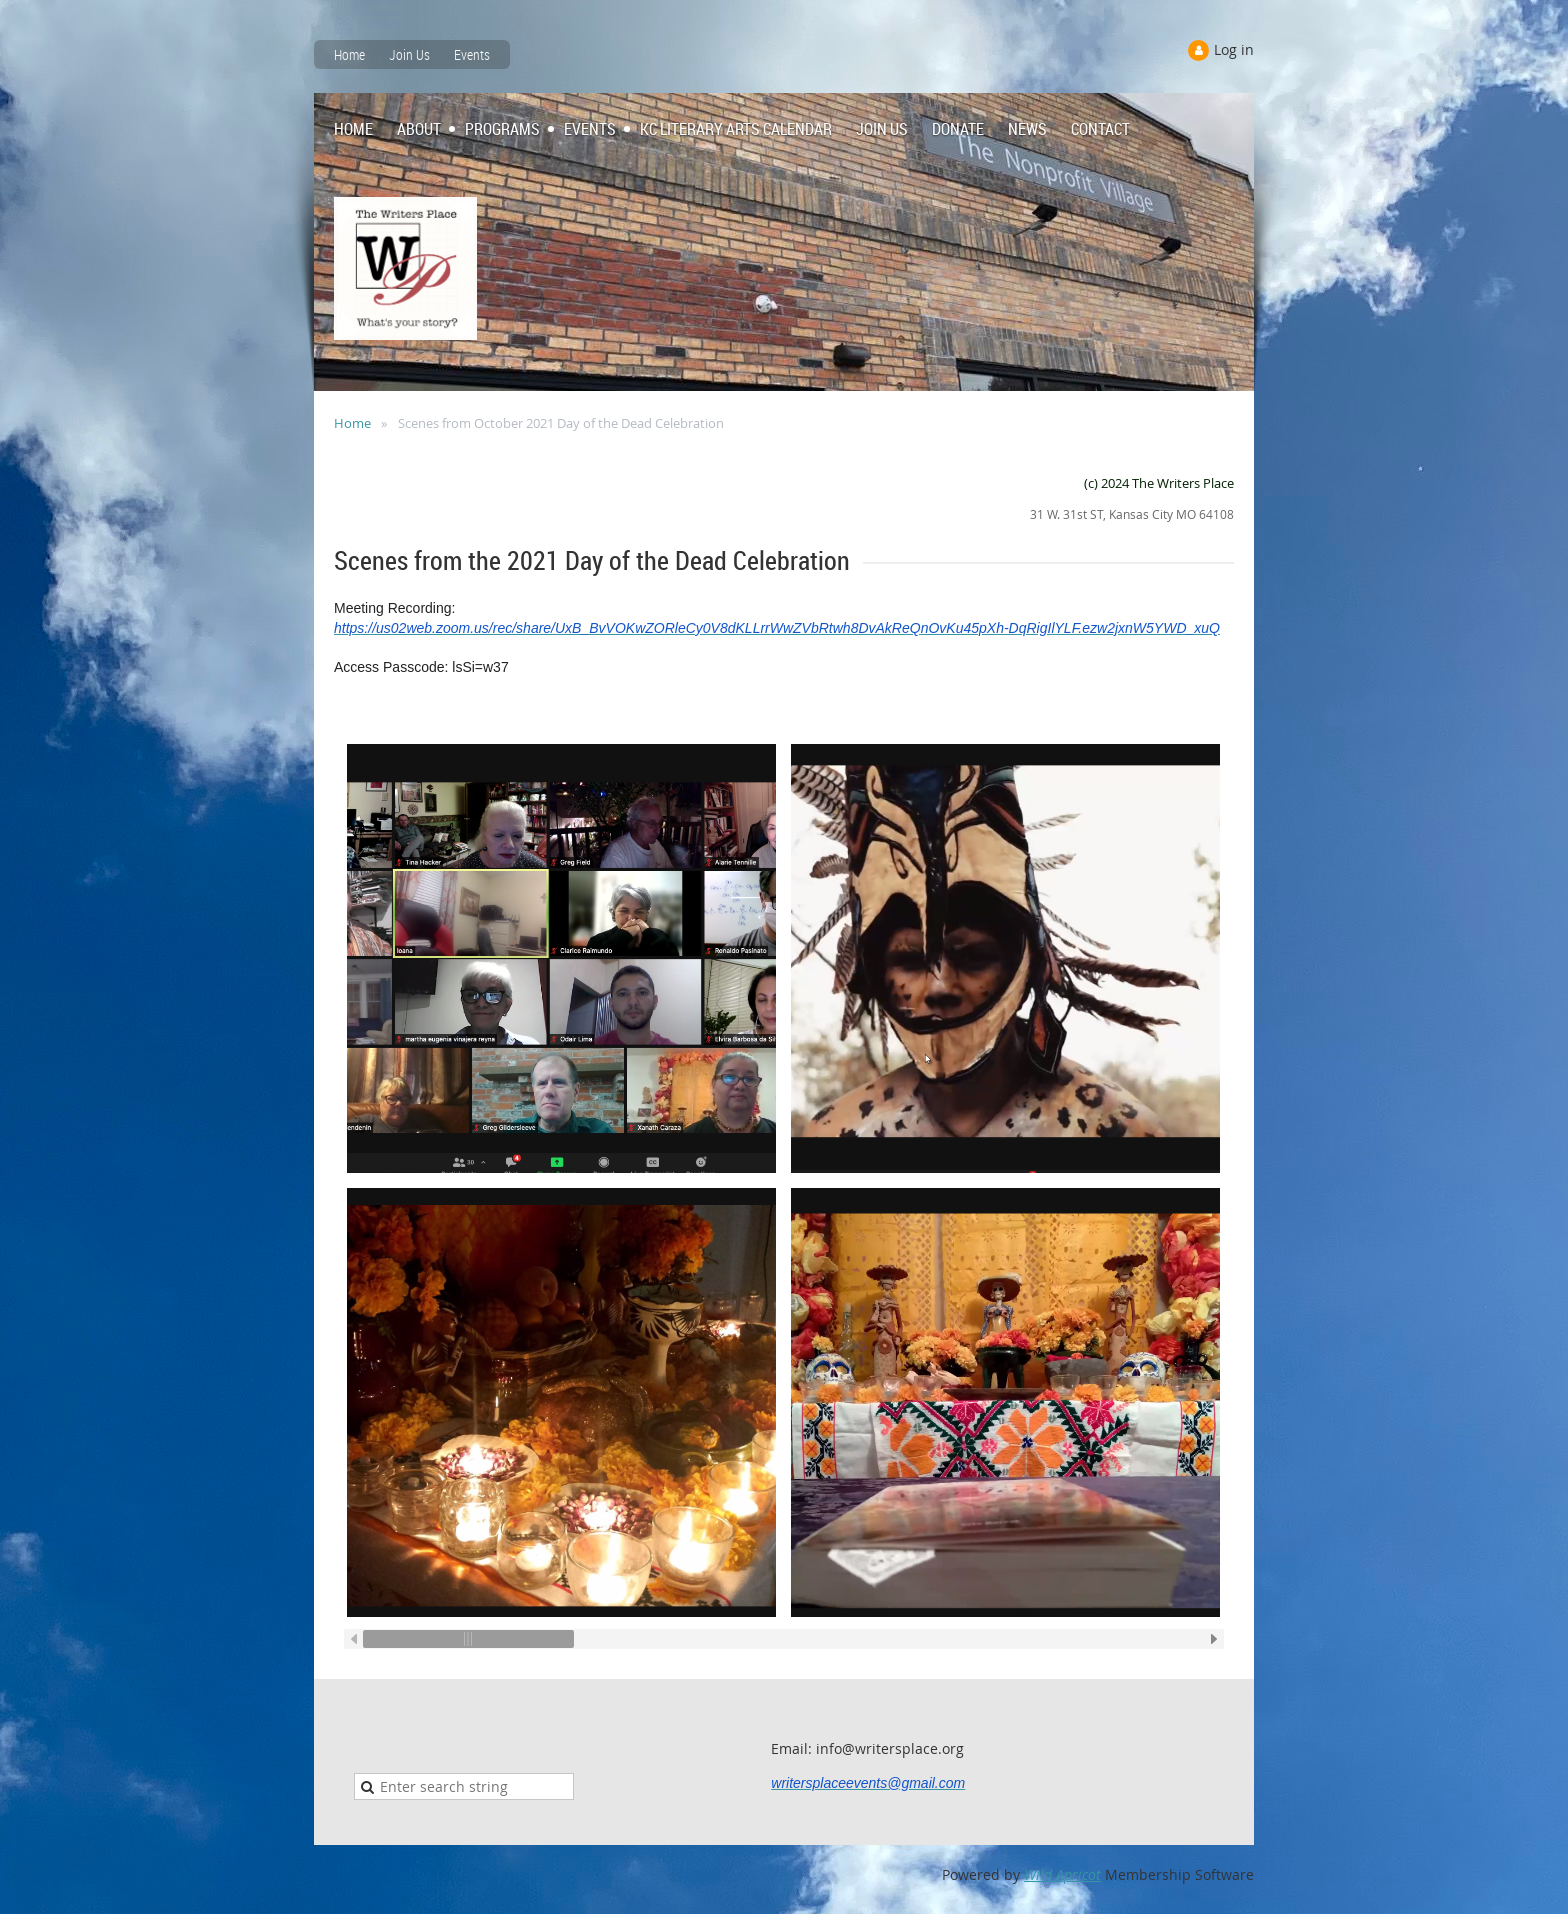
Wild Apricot (1062, 1874)
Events (472, 54)
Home (349, 54)
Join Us (409, 54)
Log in (1234, 49)
